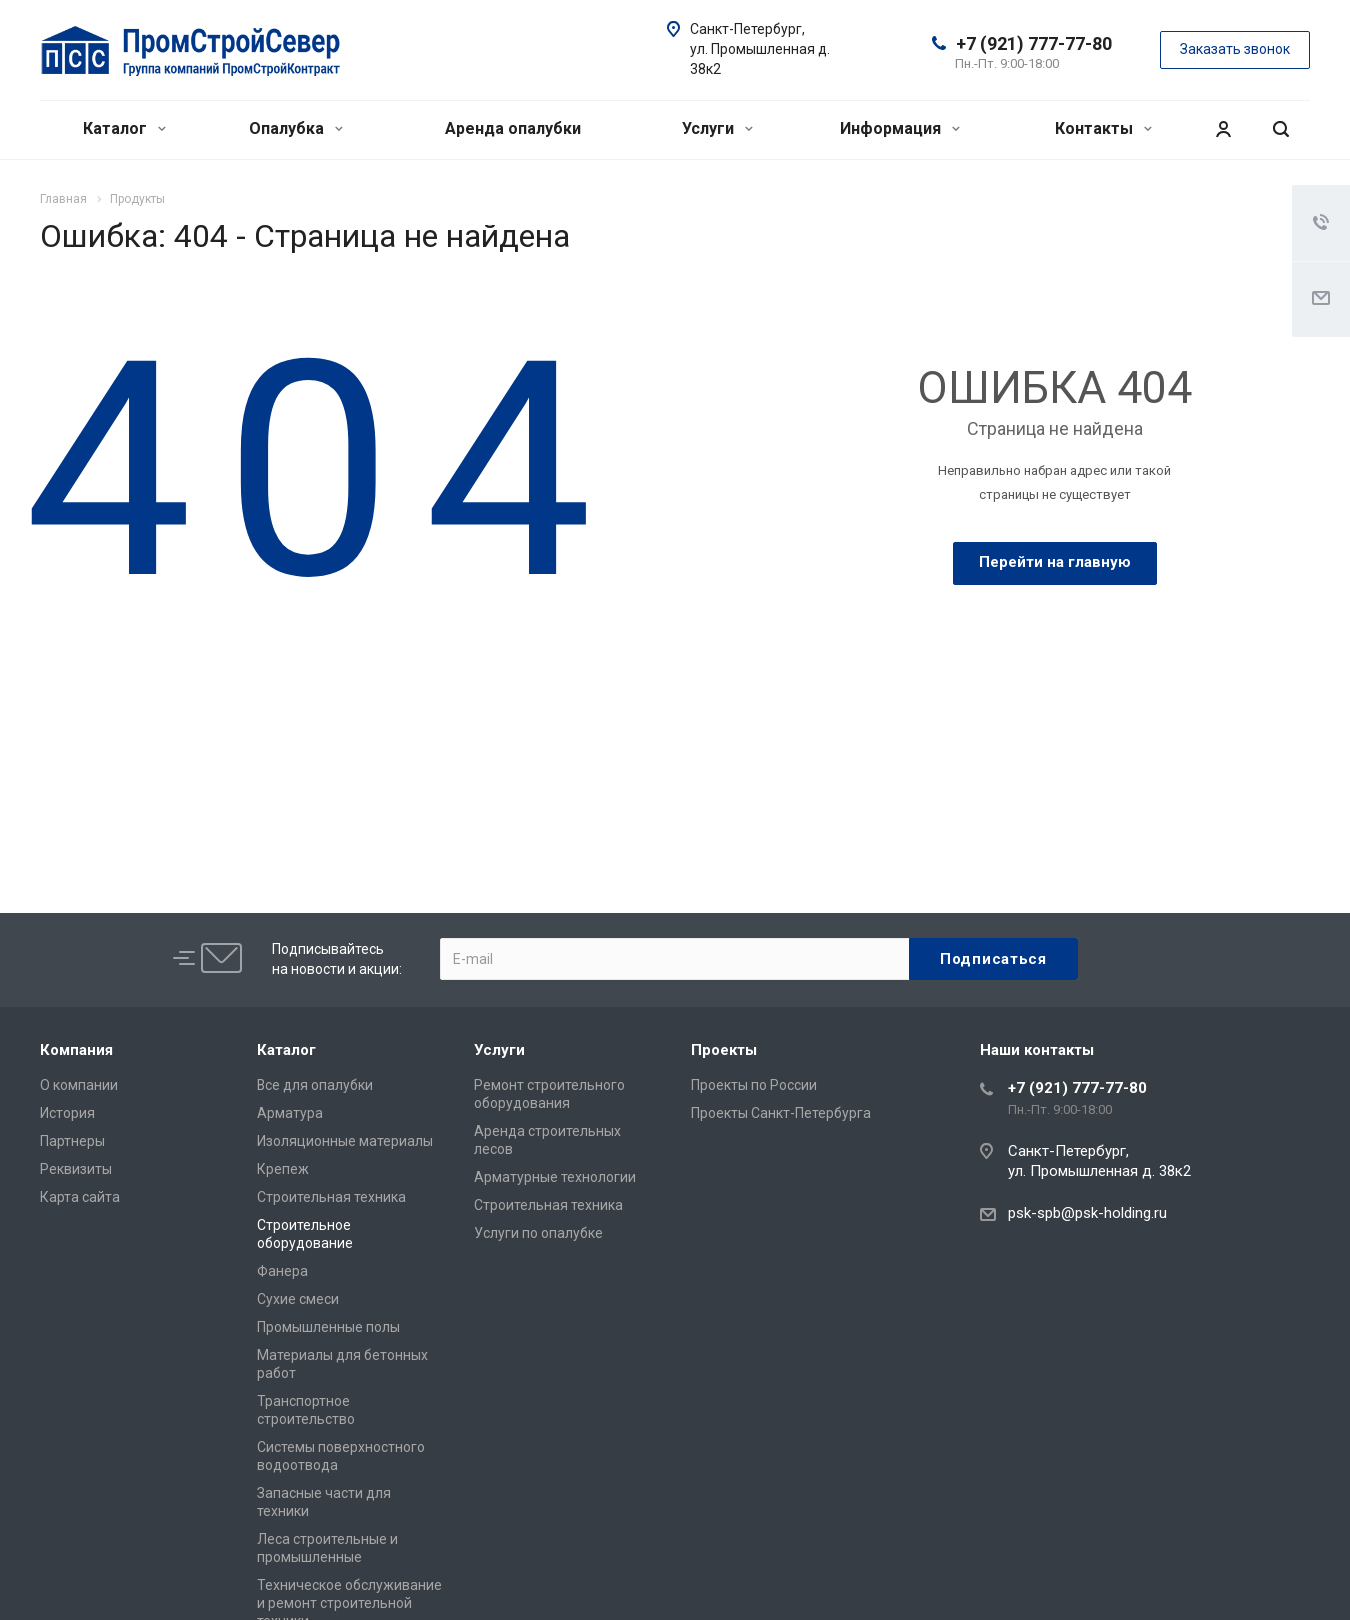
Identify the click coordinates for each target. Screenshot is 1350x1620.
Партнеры (72, 1141)
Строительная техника (331, 1197)
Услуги (717, 128)
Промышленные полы (328, 1327)
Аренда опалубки (513, 128)
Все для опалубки (315, 1085)
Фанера (282, 1271)
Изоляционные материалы (345, 1141)
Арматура (290, 1113)
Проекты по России (754, 1085)
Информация (900, 128)
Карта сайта (80, 1197)
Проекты (724, 1050)
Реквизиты (76, 1169)
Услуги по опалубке (538, 1233)
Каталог (124, 128)
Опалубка (296, 128)
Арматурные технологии (555, 1177)
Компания (76, 1050)
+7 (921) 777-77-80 (1034, 43)
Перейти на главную (1055, 562)
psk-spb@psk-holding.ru (1087, 1213)
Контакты (1103, 128)
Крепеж (283, 1169)
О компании (79, 1085)
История (67, 1113)
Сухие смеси (298, 1299)
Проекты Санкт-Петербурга (781, 1113)
